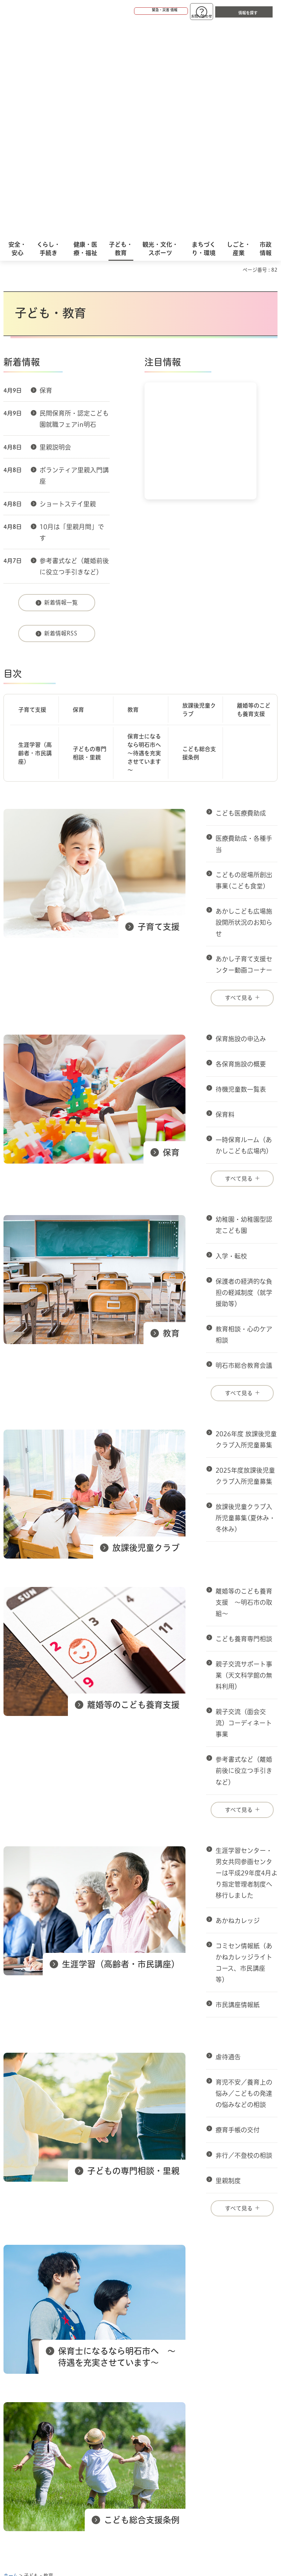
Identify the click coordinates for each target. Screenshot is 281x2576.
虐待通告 (228, 1842)
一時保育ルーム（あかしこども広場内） (244, 931)
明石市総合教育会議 (244, 1151)
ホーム (10, 2361)
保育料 (225, 900)
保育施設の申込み (241, 824)
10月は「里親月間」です (72, 318)
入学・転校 (231, 1041)
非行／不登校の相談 (244, 1941)
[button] (134, 11)
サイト (183, 2397)
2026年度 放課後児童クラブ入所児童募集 (246, 1225)
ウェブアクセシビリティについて (158, 2386)
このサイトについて (61, 2386)
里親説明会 (55, 233)
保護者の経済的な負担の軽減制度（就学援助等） (244, 1078)
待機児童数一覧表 (241, 875)
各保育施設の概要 (241, 849)
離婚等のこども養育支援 (254, 495)
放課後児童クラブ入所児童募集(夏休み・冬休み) (245, 1303)
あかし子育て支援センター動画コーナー (244, 750)
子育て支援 (32, 495)
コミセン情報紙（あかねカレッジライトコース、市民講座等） (244, 1748)
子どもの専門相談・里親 (89, 539)
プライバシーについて (64, 2397)
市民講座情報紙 (238, 1790)
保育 (46, 176)
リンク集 (132, 2397)
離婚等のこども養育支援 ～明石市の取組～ (244, 1388)
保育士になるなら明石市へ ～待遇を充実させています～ (147, 538)
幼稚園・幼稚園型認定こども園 (244, 1010)
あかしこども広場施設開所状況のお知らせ (244, 708)
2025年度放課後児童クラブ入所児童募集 (245, 1261)
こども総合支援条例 (199, 539)
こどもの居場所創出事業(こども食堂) (244, 666)
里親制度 (228, 1966)
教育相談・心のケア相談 (244, 1120)
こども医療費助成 (241, 598)
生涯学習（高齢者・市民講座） (35, 538)
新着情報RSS (60, 419)
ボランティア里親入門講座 (74, 261)
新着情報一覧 (61, 388)
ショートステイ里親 (68, 289)
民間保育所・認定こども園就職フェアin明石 (74, 204)
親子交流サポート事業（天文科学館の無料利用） (244, 1460)
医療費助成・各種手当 (244, 629)
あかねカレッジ (238, 1706)
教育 (133, 495)
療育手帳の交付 (238, 1915)
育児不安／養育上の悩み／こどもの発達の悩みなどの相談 (244, 1879)
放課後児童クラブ (199, 495)
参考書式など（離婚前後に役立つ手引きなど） (74, 352)
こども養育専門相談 (244, 1424)
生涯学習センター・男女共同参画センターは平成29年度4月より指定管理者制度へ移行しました (247, 1658)
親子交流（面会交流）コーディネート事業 (244, 1508)
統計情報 (167, 2484)
